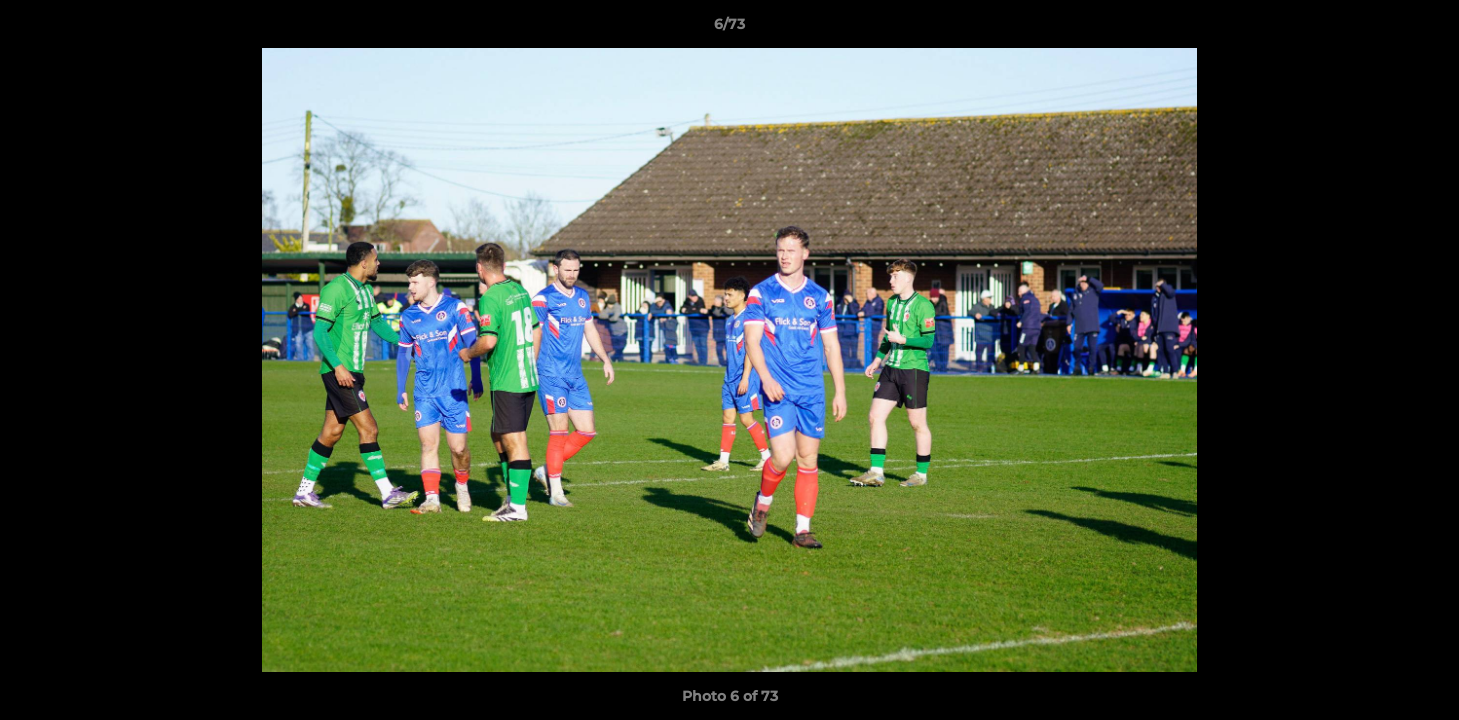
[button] (1423, 29)
